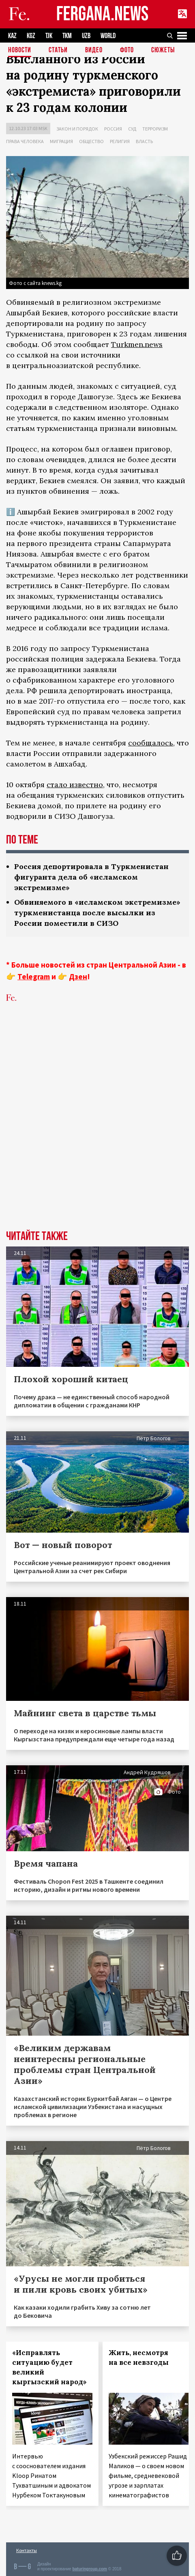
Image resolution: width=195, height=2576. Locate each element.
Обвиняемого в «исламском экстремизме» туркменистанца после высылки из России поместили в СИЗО (97, 912)
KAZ (12, 36)
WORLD (108, 36)
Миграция (61, 141)
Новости (19, 50)
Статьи (58, 50)
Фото (127, 50)
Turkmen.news (137, 344)
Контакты (26, 2550)
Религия (120, 141)
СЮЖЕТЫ (163, 50)
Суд (132, 129)
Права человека (25, 141)
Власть (144, 141)
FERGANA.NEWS (102, 14)
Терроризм (155, 129)
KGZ (31, 36)
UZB (86, 36)
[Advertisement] (97, 1128)
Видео (94, 50)
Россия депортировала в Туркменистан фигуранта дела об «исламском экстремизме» (91, 877)
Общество (91, 141)
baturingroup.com (89, 2569)
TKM (67, 36)
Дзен (78, 976)
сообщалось (150, 742)
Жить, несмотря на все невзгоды (139, 2357)
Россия (113, 129)
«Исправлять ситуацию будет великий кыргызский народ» (49, 2367)
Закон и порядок (77, 129)
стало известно (75, 784)
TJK (48, 36)
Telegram (33, 976)
